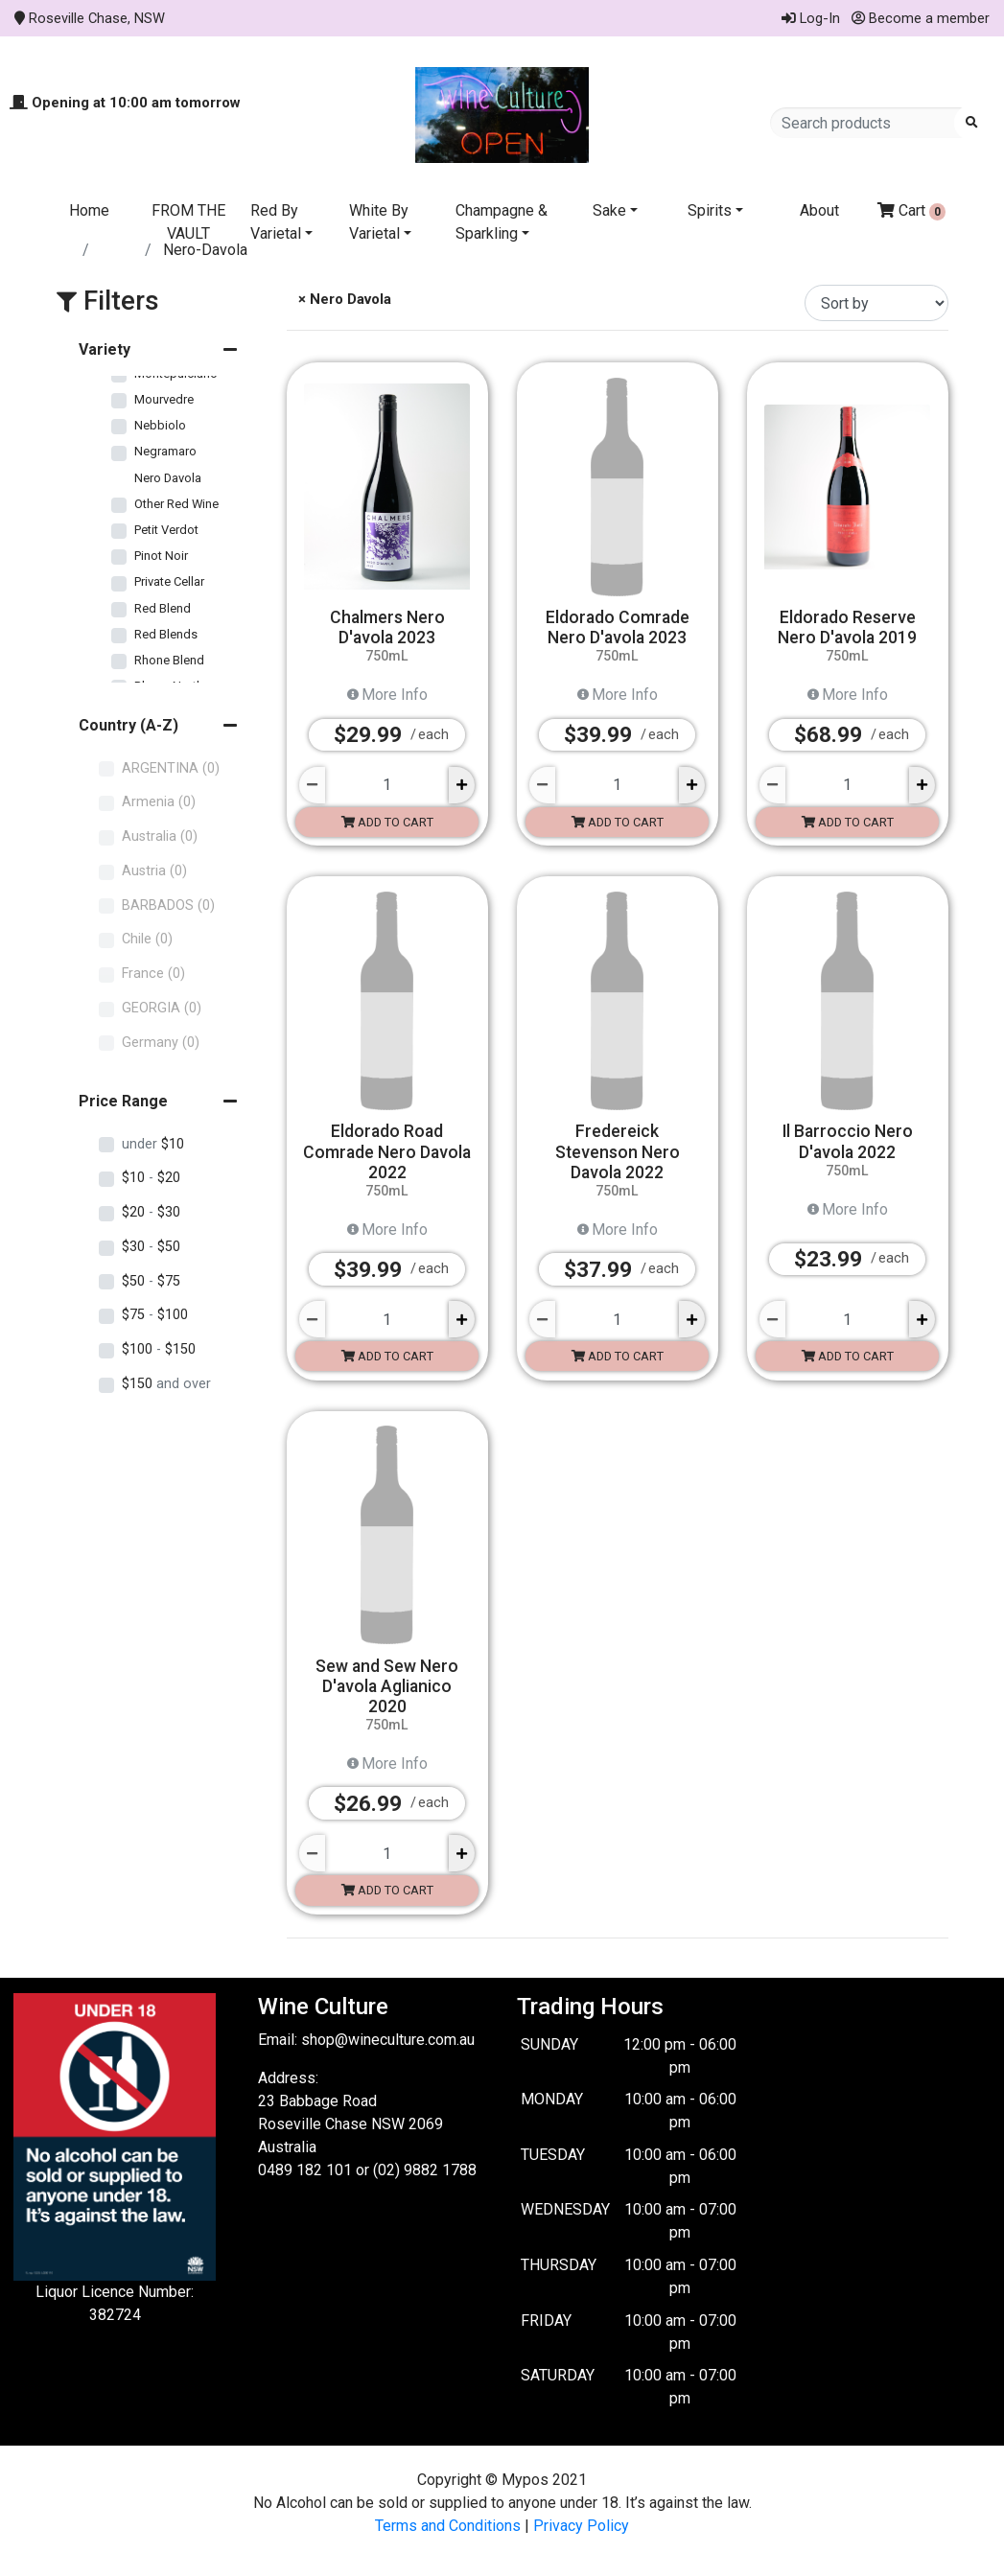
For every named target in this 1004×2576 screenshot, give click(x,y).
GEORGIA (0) (161, 1008)
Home (89, 210)
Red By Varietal (275, 222)
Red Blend (162, 608)
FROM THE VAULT (188, 222)
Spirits (710, 210)
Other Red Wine (176, 504)
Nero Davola (167, 478)
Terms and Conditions (448, 2526)
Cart (911, 210)
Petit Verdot (166, 529)
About (819, 210)
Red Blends (166, 634)
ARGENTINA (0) (171, 768)
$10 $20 (151, 1178)
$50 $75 (151, 1281)
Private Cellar (169, 581)
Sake (609, 210)
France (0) (153, 973)
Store (119, 250)
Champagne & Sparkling (501, 222)
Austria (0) (154, 871)
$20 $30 (151, 1212)
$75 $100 (155, 1315)
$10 (153, 1144)
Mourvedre (164, 399)
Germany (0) (160, 1042)
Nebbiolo (160, 425)
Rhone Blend (169, 660)
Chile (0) (147, 939)
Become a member (921, 18)
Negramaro (165, 451)
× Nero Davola (342, 299)
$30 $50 (151, 1247)
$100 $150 (159, 1349)
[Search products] (868, 122)
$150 (166, 1384)
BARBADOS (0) (168, 905)
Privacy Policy (581, 2526)
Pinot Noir (161, 555)
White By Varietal (379, 222)
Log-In (811, 18)
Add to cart (387, 822)
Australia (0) (160, 836)
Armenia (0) (159, 802)
